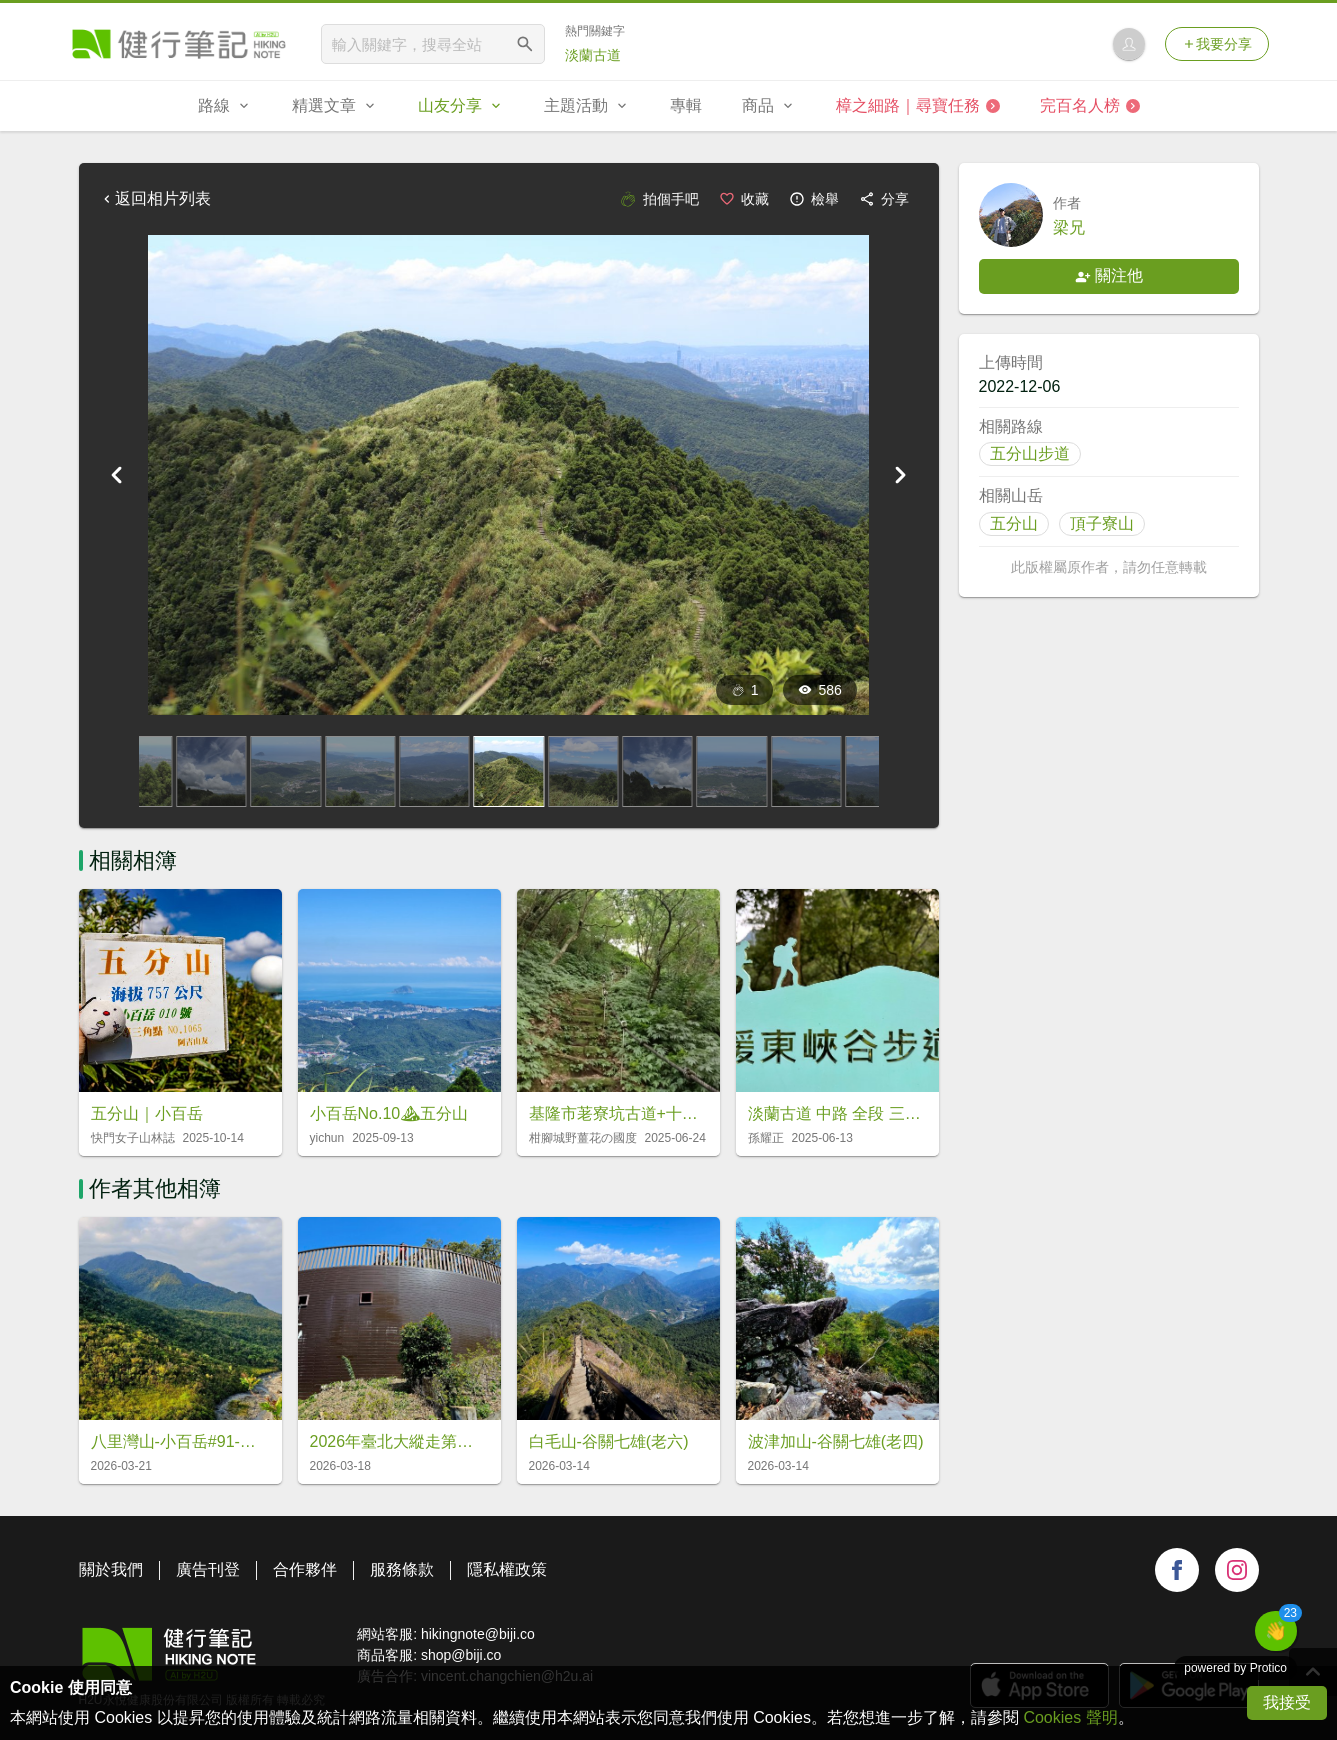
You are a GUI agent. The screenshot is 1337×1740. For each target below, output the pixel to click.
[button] (1276, 1631)
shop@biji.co (461, 1655)
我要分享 (1217, 44)
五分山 (1014, 523)
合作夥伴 (305, 1569)
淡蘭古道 (593, 55)
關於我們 (111, 1569)
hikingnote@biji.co (478, 1634)
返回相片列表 (155, 198)
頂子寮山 (1102, 523)
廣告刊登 (208, 1569)
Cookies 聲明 (1070, 1717)
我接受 (1287, 1702)
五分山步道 (1030, 453)
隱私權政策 (507, 1569)
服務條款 (402, 1569)
